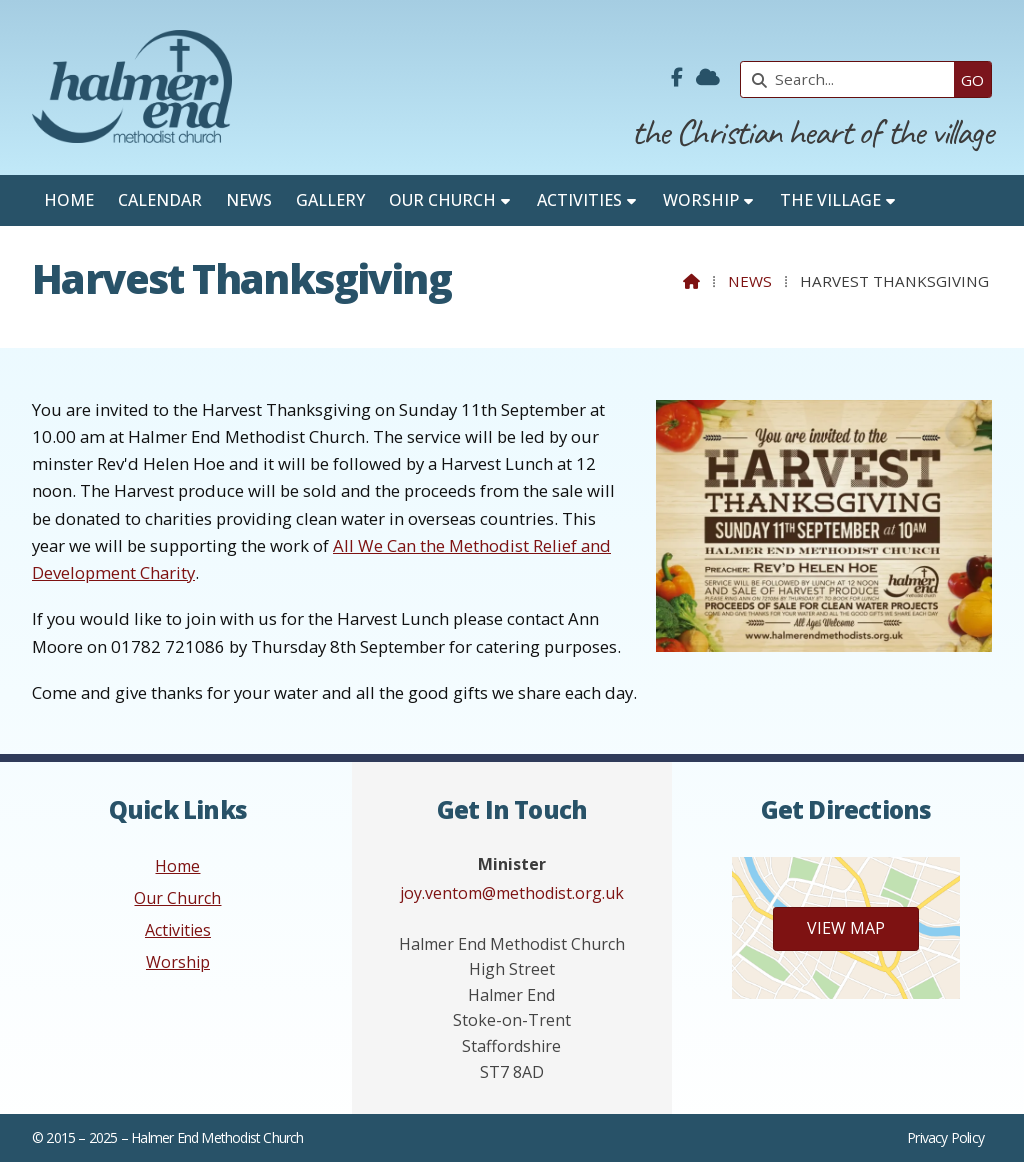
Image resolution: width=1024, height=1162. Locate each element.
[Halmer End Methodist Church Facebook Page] (677, 78)
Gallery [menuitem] (330, 200)
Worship (178, 962)
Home (177, 866)
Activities (178, 930)
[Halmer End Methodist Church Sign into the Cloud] (708, 78)
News (750, 281)
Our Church (177, 898)
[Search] (852, 79)
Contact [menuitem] (83, 251)
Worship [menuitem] (701, 200)
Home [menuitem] (69, 200)
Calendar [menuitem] (160, 200)
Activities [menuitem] (579, 200)
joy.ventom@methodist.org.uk (512, 893)
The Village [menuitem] (830, 200)
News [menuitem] (249, 200)
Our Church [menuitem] (442, 200)
